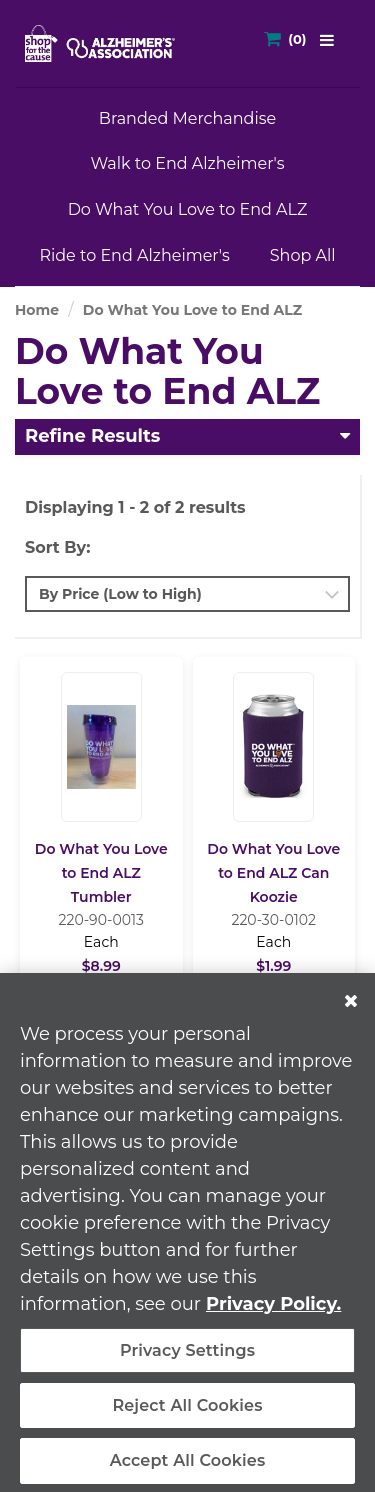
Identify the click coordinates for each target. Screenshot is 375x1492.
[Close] (351, 1010)
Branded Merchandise (187, 118)
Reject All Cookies (187, 1414)
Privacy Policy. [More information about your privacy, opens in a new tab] (273, 1313)
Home (37, 310)
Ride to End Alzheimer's (134, 255)
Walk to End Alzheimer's (187, 163)
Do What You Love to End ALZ (188, 209)
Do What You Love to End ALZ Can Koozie (273, 873)
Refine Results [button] (92, 436)
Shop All (303, 255)
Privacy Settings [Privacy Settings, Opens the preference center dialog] (187, 1359)
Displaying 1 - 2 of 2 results (135, 507)
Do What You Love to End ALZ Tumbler (101, 873)
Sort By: (57, 547)
